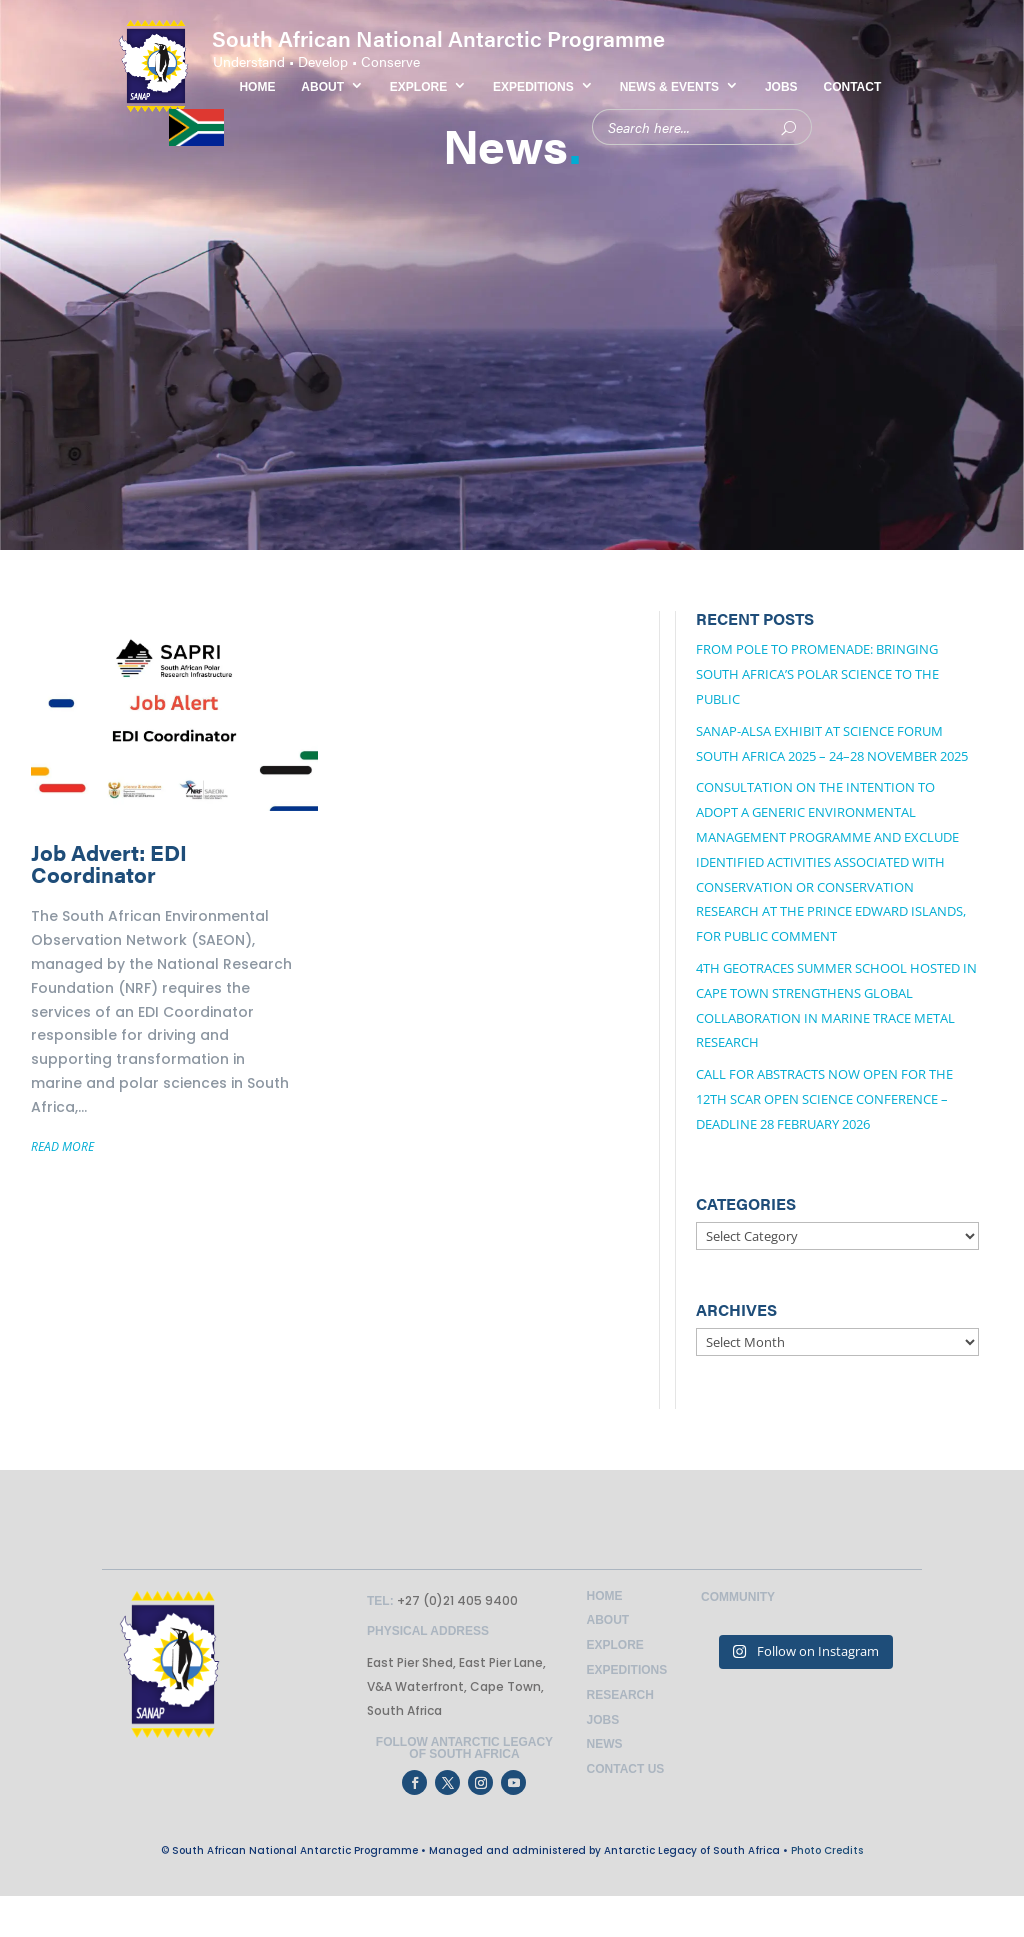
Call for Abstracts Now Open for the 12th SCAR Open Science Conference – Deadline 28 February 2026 (824, 1099)
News (605, 1744)
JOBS (781, 87)
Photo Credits (827, 1850)
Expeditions (627, 1670)
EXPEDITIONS (533, 87)
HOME (257, 87)
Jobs (603, 1720)
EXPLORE (418, 87)
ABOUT (322, 87)
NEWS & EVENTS (669, 87)
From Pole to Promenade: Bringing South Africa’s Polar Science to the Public (817, 674)
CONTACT (853, 87)
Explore (615, 1645)
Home (605, 1596)
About (608, 1620)
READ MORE (62, 1146)
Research (620, 1695)
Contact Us (626, 1769)
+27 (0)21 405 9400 (456, 1600)
